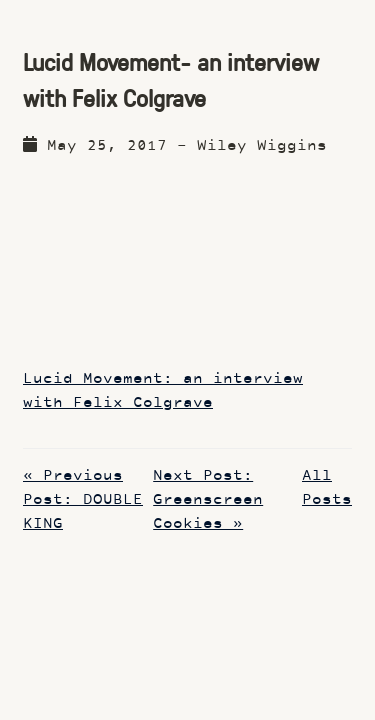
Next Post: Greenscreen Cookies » (208, 500)
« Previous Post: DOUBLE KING (83, 500)
